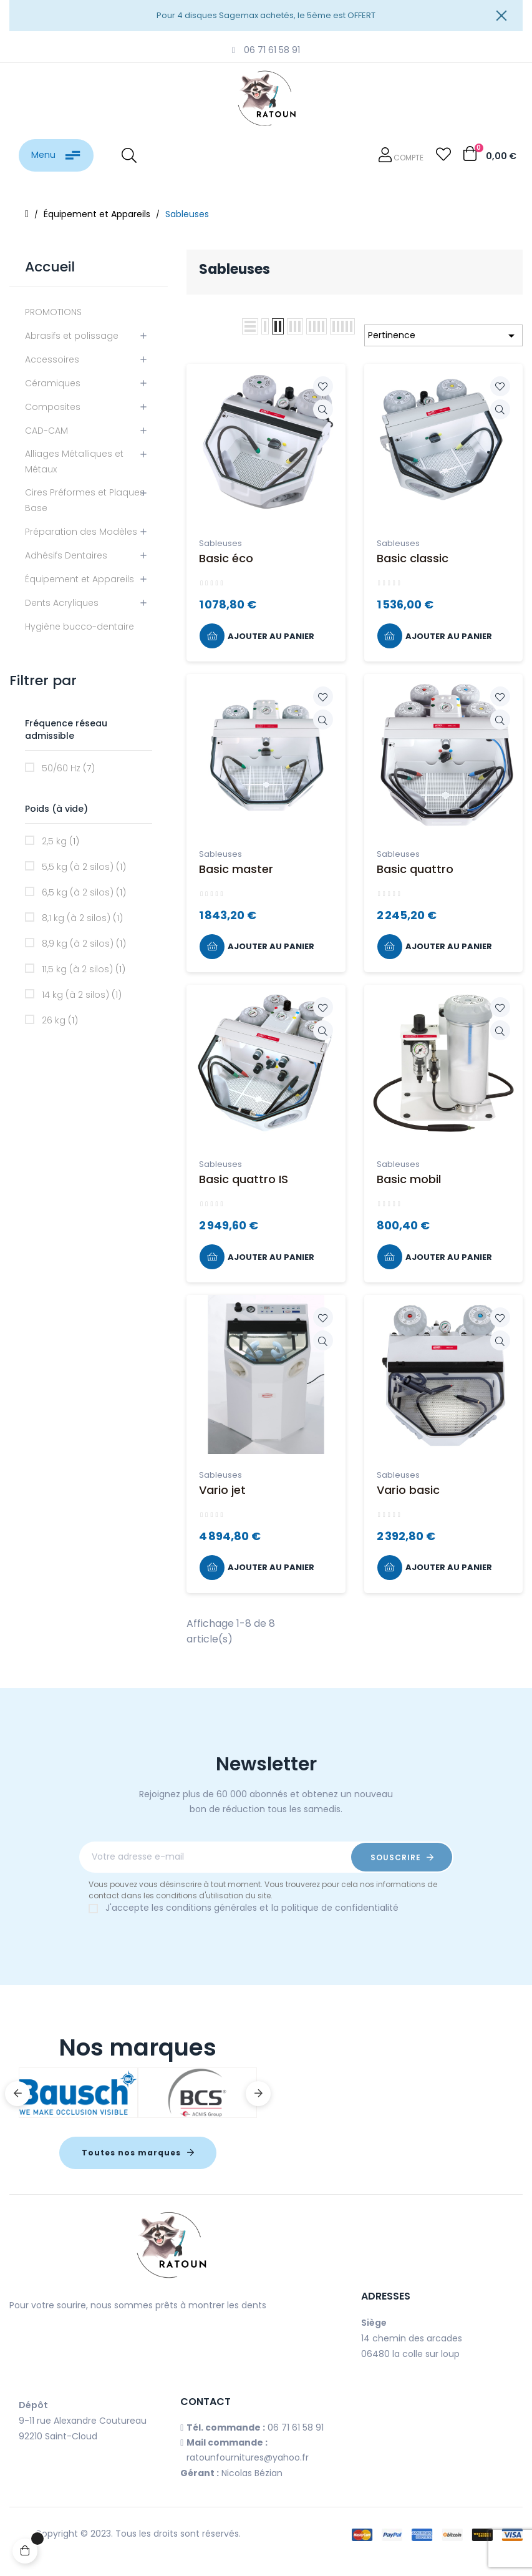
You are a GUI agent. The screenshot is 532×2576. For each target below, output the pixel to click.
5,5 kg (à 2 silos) (84, 867)
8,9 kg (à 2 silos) (84, 943)
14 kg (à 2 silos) (82, 994)
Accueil (50, 266)
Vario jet (222, 1490)
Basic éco (226, 558)
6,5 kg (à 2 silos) (84, 892)
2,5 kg (60, 841)
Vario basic (408, 1490)
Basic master (236, 869)
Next (258, 2093)
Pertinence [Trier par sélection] (443, 335)
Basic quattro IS (243, 1179)
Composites (52, 407)
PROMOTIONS (53, 312)
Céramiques (52, 383)
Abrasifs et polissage (71, 335)
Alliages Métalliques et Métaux (74, 461)
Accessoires (52, 359)
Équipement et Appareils (79, 579)
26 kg (60, 1020)
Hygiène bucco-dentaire (79, 626)
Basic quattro (415, 869)
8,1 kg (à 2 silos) (82, 918)
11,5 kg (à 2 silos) (83, 969)
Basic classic (412, 558)
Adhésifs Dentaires (66, 555)
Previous (17, 2093)
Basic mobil (409, 1179)
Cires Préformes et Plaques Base (85, 500)
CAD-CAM (46, 430)
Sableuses (220, 543)
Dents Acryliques (62, 603)
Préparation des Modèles (81, 531)
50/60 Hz (68, 768)
